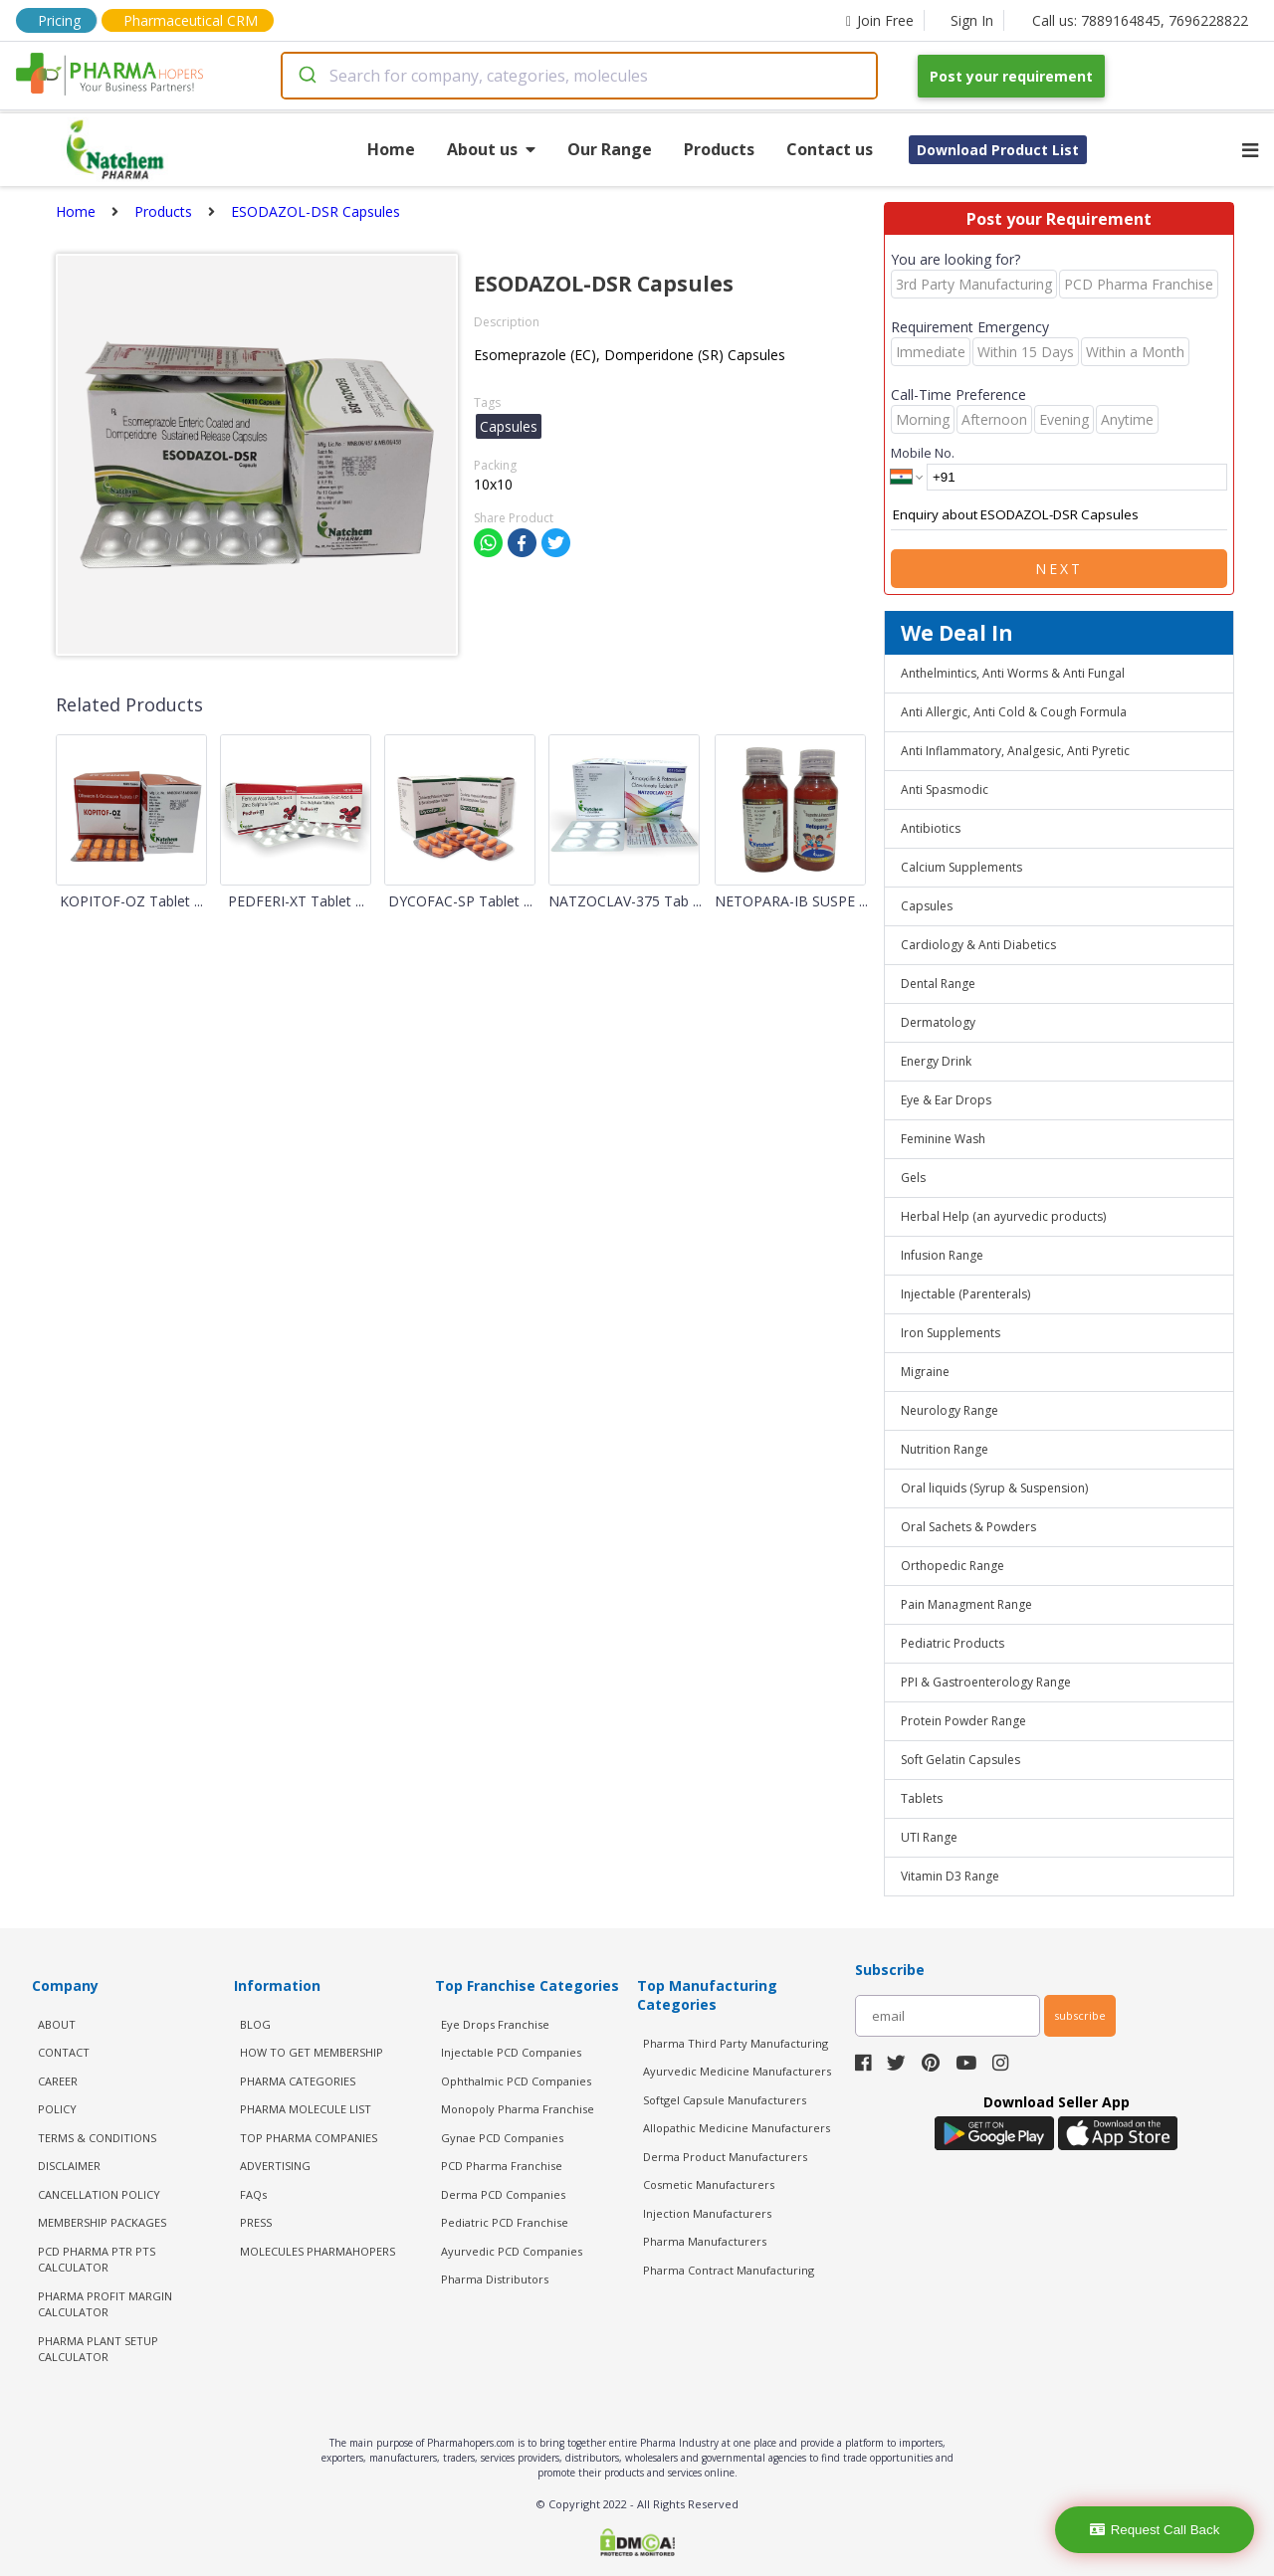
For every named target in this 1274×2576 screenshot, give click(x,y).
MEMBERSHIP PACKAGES (102, 2222)
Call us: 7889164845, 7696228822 (1140, 20)
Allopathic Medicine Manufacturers (736, 2127)
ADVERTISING (275, 2165)
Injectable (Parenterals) (965, 1294)
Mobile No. (923, 453)
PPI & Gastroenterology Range (986, 1682)
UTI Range (929, 1837)
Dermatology (938, 1022)
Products (719, 149)
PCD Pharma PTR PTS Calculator (96, 2260)
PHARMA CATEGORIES (297, 2081)
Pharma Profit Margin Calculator (105, 2304)
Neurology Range (949, 1410)
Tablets (922, 1798)
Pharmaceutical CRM (190, 20)
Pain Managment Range (966, 1604)
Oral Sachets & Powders (968, 1526)
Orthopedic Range (952, 1565)
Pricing (59, 20)
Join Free (880, 20)
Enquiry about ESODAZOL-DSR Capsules (1059, 515)
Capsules (927, 905)
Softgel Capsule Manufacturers (724, 2099)
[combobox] (579, 76)
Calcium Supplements (961, 867)
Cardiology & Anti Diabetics (978, 944)
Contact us (829, 149)
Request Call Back (1155, 2529)
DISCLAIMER (69, 2165)
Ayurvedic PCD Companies (511, 2251)
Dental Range (938, 983)
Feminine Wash (943, 1138)
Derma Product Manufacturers (725, 2156)
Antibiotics (930, 828)
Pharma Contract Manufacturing (728, 2270)
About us (491, 149)
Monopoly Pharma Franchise (517, 2108)
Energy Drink (936, 1061)
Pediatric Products (952, 1643)
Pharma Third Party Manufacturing (735, 2043)
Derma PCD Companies (503, 2194)
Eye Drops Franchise (495, 2024)
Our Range (609, 149)
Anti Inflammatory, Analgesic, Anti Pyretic (1015, 750)
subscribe (1080, 2015)
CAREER (58, 2081)
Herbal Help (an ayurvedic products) (1003, 1216)
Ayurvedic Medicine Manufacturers (737, 2071)
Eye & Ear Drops (946, 1099)
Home (391, 149)
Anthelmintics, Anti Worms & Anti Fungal (1013, 673)
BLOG (255, 2024)
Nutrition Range (944, 1449)
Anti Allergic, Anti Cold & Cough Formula (1014, 711)
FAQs (253, 2194)
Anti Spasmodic (944, 789)
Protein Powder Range (963, 1720)
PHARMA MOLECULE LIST (305, 2108)
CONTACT (64, 2052)
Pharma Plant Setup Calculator (98, 2349)
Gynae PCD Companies (502, 2137)
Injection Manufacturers (707, 2213)
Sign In (972, 20)
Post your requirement (1011, 76)
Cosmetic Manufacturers (708, 2184)
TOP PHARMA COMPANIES (308, 2137)
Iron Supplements (950, 1332)
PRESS (256, 2222)
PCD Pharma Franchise (501, 2165)
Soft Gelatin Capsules (960, 1759)
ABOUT (57, 2024)
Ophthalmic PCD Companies (516, 2081)
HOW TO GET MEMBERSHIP (311, 2052)
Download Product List (998, 149)
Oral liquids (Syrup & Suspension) (994, 1488)
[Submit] (306, 76)
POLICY (57, 2108)
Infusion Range (942, 1255)
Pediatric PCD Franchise (504, 2222)
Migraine (925, 1371)
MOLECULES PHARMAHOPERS (317, 2251)
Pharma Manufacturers (704, 2241)
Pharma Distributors (494, 2279)
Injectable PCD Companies (511, 2052)
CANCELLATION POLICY (99, 2194)
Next (1059, 568)
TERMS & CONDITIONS (97, 2137)
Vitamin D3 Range (950, 1876)
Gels (913, 1177)
